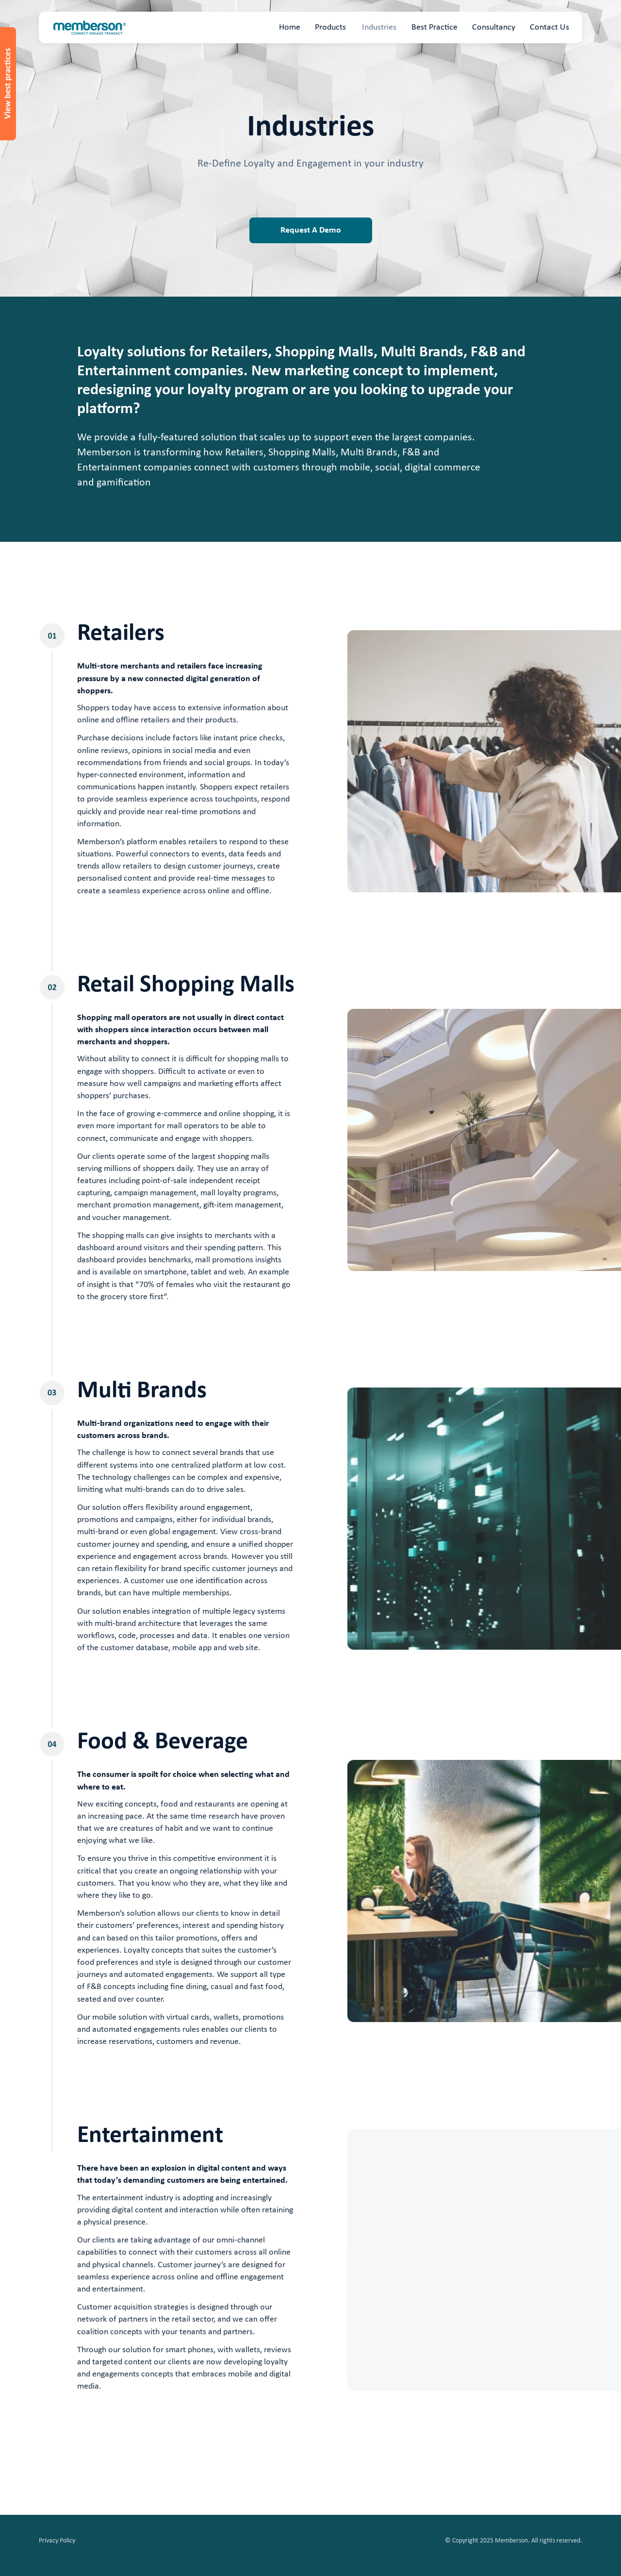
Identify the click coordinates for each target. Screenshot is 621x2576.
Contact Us (549, 27)
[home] (89, 27)
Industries (379, 27)
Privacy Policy (57, 2540)
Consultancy (493, 27)
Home (289, 27)
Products (330, 27)
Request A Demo (310, 230)
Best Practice (434, 27)
